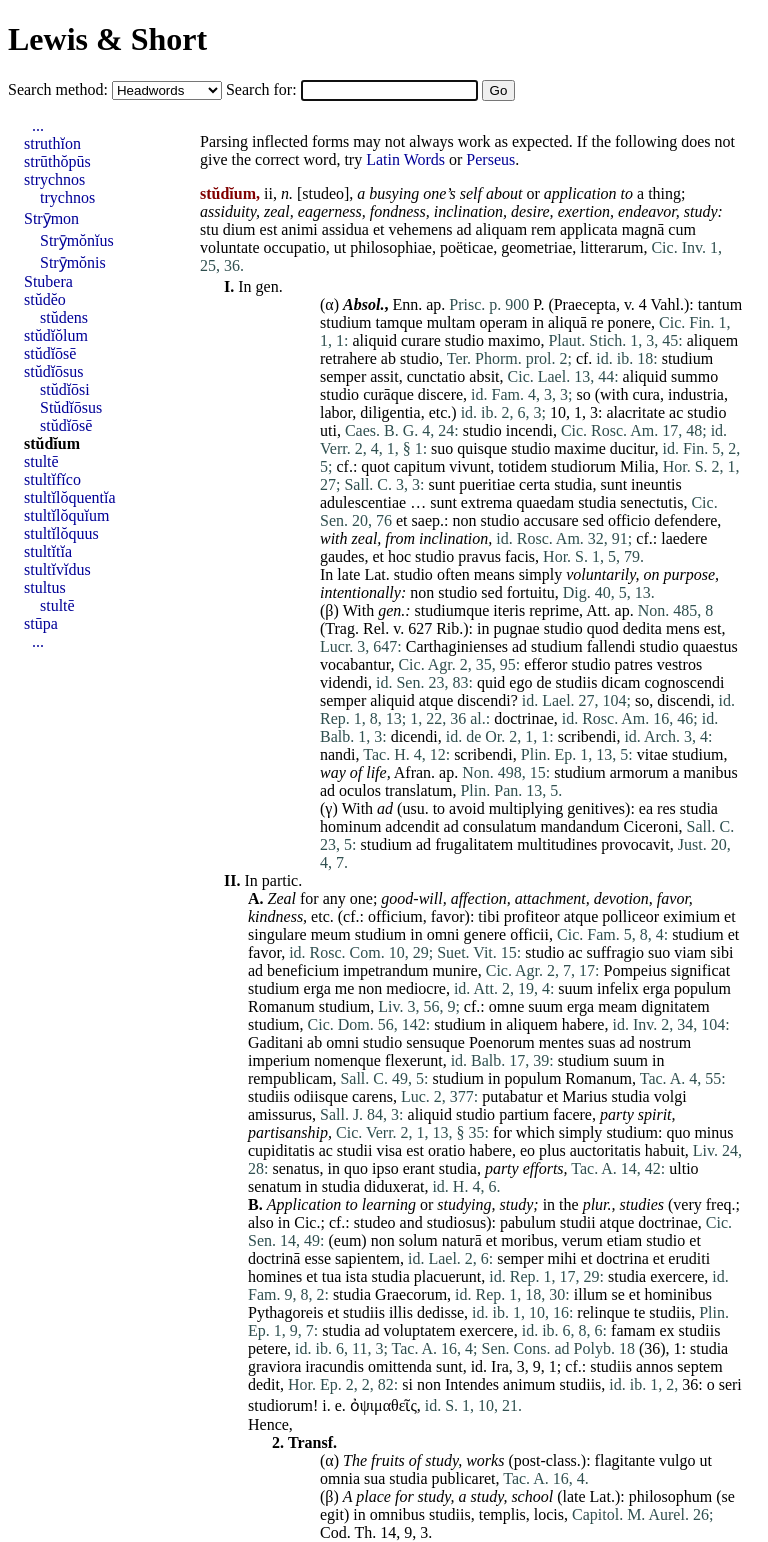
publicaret (464, 1478)
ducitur (632, 448)
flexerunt (414, 1060)
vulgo (677, 1460)
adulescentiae (363, 502)
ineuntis (656, 484)
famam (633, 1330)
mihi (561, 1258)
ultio (683, 1168)
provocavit (635, 844)
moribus (527, 1240)
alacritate (635, 412)
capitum (420, 466)
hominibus (678, 1294)
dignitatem (675, 1006)
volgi (670, 1096)
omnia (340, 1478)
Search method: (60, 89)
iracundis (334, 1366)
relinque (603, 1312)
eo (527, 1150)
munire (454, 970)
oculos (360, 790)
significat (701, 970)
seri (730, 1384)
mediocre (416, 988)
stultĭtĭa (48, 551)
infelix (618, 988)
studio (464, 340)
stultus (45, 587)
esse (317, 1258)
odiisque (321, 1096)
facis (520, 556)
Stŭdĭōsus (71, 407)
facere (572, 1114)
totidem (522, 466)
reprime (554, 610)
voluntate (230, 247)
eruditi (689, 1258)
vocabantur (355, 664)
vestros (679, 664)
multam (451, 322)
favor (673, 898)
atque (436, 700)
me (345, 988)
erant (419, 1168)
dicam (620, 682)
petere (267, 1348)
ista (356, 1276)
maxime (580, 448)
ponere (630, 322)
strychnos (54, 179)
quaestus (710, 646)
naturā (462, 1240)
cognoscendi (684, 682)
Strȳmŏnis (73, 262)
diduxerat (394, 1186)
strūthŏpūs (57, 161)
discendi (483, 700)
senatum (274, 1186)
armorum (639, 772)
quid (491, 682)
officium (395, 916)
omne (507, 1006)
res (666, 808)
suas (602, 1042)
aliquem (713, 340)
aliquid (374, 340)
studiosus (457, 1222)
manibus (711, 772)
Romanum (281, 1006)
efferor (545, 664)
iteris (509, 610)
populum (702, 988)
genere (485, 934)
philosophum (671, 1496)
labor (336, 412)
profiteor (532, 916)
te (640, 1312)
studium (346, 322)
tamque (399, 322)
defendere (685, 520)
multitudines (557, 844)
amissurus (280, 1114)
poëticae (466, 247)
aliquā (567, 322)
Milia (637, 466)
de (543, 682)
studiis (577, 682)
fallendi (611, 646)
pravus (479, 556)
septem (699, 1366)
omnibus (397, 1514)
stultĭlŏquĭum (66, 515)
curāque (388, 394)
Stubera (48, 281)
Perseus (490, 159)
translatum (419, 790)
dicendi (414, 736)
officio (629, 520)
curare (421, 340)
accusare (551, 520)
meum (331, 934)
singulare (277, 934)
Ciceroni (651, 826)
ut (340, 247)
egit (332, 1514)
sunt (441, 484)
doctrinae (524, 718)
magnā (643, 229)
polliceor (630, 916)
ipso (385, 1168)
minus (713, 1132)
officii (529, 934)
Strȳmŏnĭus (77, 240)
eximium (691, 916)
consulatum (500, 826)
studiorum (583, 466)
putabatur (512, 1096)
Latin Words (405, 159)
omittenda (400, 1366)
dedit (264, 1384)
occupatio (295, 247)
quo (678, 1132)
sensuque (435, 1042)
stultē (41, 461)
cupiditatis (281, 1150)
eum (348, 1240)
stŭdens (64, 317)
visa (389, 1150)
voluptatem (420, 1330)
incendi (529, 430)
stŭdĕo (45, 299)
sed (593, 520)
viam (690, 952)
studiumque (452, 610)
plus (552, 1150)
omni (443, 934)
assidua (345, 229)
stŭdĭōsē (50, 353)
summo (694, 376)
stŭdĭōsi (65, 389)
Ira (500, 1366)
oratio (446, 1150)
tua (332, 1276)
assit (384, 376)
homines (275, 1276)
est (269, 229)
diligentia (390, 412)
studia (573, 484)
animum (529, 1384)
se (618, 1294)
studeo (323, 193)
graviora (274, 1366)
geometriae (536, 247)
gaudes (342, 556)
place (373, 1496)
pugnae (516, 628)
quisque (482, 448)
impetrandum (385, 970)
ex (666, 1330)
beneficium (303, 970)
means (494, 574)
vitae (652, 754)
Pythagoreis (286, 1312)
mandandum (579, 826)
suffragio (615, 952)
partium (524, 1114)
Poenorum (502, 1042)
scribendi (587, 736)
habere (583, 1024)
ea (646, 808)
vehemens (420, 229)
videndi (344, 682)
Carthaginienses (457, 646)
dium (239, 229)
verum (582, 1240)
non (464, 520)
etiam (625, 1240)
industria (696, 394)
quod (603, 628)
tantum (720, 304)
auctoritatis (605, 1150)
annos (654, 1366)
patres (634, 664)
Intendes (472, 1384)
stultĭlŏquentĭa (70, 497)
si (407, 1384)
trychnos (67, 197)
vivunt (469, 466)
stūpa (41, 623)
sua (374, 1478)
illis (401, 1312)
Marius (584, 1096)
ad (463, 229)
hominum (350, 826)
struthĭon (52, 143)
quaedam (545, 502)
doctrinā (274, 1258)
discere (440, 394)
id (477, 1366)
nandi (338, 754)
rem (543, 229)
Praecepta (585, 304)
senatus (295, 1168)
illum (591, 1294)
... (38, 125)
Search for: (263, 89)
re (597, 322)
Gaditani (275, 1042)
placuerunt (448, 1276)
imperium (279, 1060)
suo (442, 448)
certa (534, 484)
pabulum (528, 1222)
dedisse (440, 1312)
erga (317, 988)
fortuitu (531, 592)
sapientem (367, 1258)
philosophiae (391, 247)
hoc (399, 556)
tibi (488, 916)
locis (549, 1514)
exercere (677, 1276)
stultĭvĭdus (57, 569)
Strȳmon (51, 218)
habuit (665, 1150)
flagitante (625, 1460)
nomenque (347, 1060)
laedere (684, 538)
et (379, 229)
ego (520, 682)
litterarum (611, 247)
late (348, 574)
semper (343, 376)
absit (484, 376)
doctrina (622, 1258)
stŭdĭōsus (54, 371)
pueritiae (487, 484)
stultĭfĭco (52, 479)
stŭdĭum (52, 443)
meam (617, 1006)
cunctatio (436, 376)
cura (646, 394)
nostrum (665, 1042)
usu (413, 808)
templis (502, 1514)
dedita (642, 628)
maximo (514, 340)
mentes (561, 1042)
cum (682, 229)
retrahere (348, 358)
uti (328, 430)
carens (372, 1096)
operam (504, 322)
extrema (487, 502)
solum (418, 1240)
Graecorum (411, 1294)
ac (676, 412)
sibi (721, 952)
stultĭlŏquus (61, 533)
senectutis (651, 502)
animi (299, 229)
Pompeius (635, 970)
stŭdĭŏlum (56, 335)
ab (388, 358)
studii (355, 1150)
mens (683, 628)
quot (375, 466)
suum (575, 988)
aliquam (502, 229)
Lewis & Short (107, 39)
